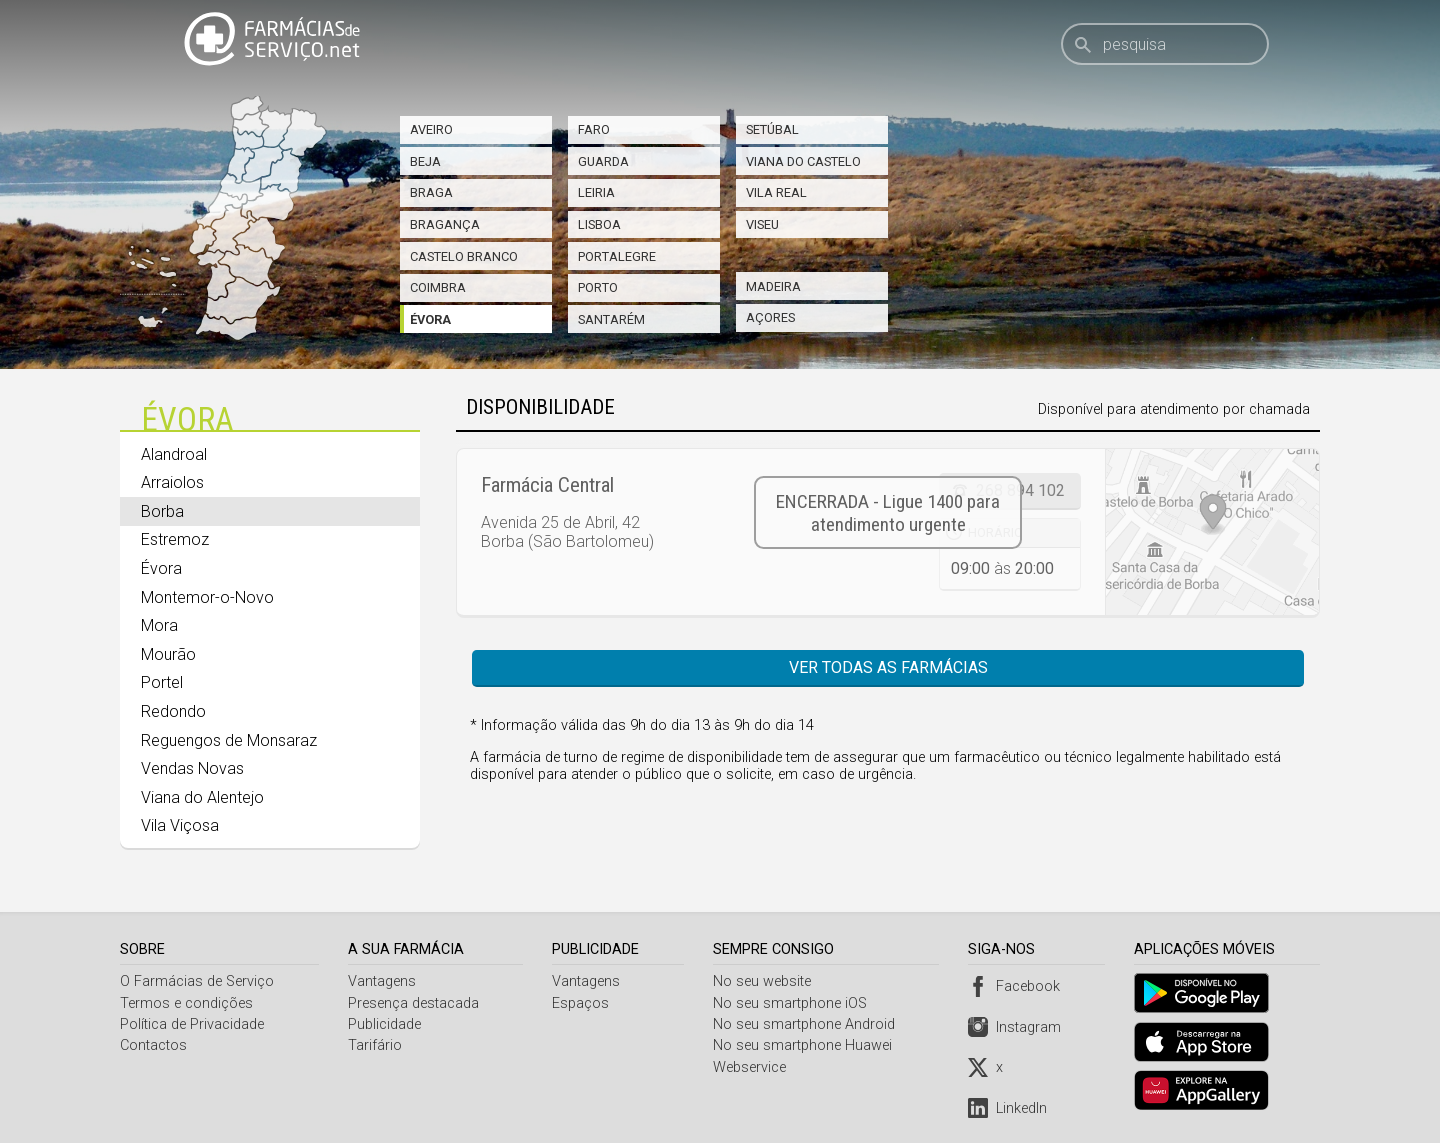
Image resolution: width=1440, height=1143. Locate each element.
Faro (594, 129)
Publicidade (385, 1024)
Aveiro (431, 129)
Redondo (173, 711)
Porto (598, 287)
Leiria (596, 192)
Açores (770, 317)
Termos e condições (186, 1003)
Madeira (773, 286)
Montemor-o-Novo (207, 597)
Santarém (611, 319)
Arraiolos (172, 482)
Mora (159, 625)
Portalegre (617, 256)
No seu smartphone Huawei (805, 1045)
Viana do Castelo (803, 161)
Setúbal (772, 129)
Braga (431, 192)
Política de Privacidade (192, 1024)
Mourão (168, 654)
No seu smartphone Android (807, 1024)
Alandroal (174, 454)
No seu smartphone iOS (793, 1003)
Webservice (752, 1067)
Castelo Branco (464, 256)
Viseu (762, 224)
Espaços (582, 1003)
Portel (162, 682)
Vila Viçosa (180, 825)
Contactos (153, 1045)
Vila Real (776, 192)
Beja (425, 161)
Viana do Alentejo (202, 797)
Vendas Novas (192, 768)
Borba (162, 511)
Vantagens (383, 981)
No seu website (765, 981)
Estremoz (175, 539)
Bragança (445, 224)
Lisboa (599, 224)
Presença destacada (414, 1003)
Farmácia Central (547, 485)
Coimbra (438, 287)
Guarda (603, 161)
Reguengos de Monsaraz (229, 740)
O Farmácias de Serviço (197, 981)
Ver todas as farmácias (888, 667)
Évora (430, 319)
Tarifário (376, 1045)
